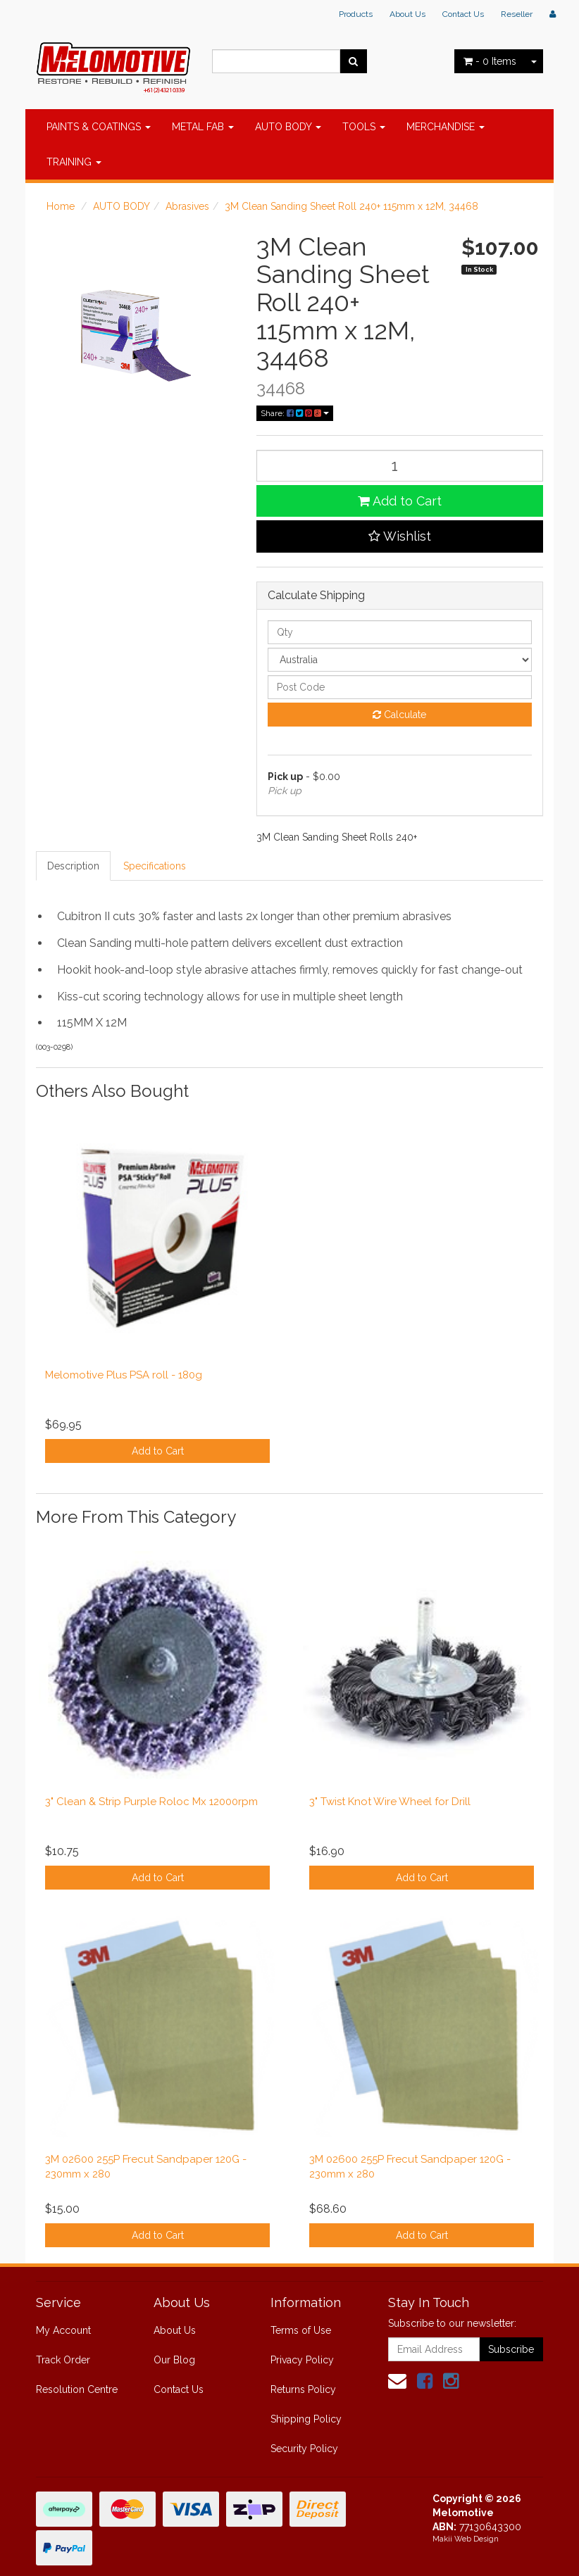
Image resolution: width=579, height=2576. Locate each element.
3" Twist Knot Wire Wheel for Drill (390, 1801)
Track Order (63, 2359)
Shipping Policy (306, 2419)
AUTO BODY (288, 126)
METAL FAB (203, 126)
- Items (489, 61)
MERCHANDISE (445, 126)
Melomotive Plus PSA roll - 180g (123, 1375)
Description (73, 866)
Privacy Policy (302, 2359)
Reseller (517, 14)
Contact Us (463, 14)
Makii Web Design (465, 2539)
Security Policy (304, 2448)
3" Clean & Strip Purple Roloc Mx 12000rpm (151, 1801)
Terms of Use (300, 2330)
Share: (295, 413)
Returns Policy (303, 2389)
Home (60, 206)
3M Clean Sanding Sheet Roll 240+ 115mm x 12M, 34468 (351, 206)
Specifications (154, 866)
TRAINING (73, 162)
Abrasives (187, 206)
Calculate (399, 714)
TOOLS (363, 126)
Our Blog (174, 2359)
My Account (63, 2330)
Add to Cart (400, 501)
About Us (407, 14)
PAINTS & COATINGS (98, 126)
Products (356, 14)
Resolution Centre (77, 2389)
